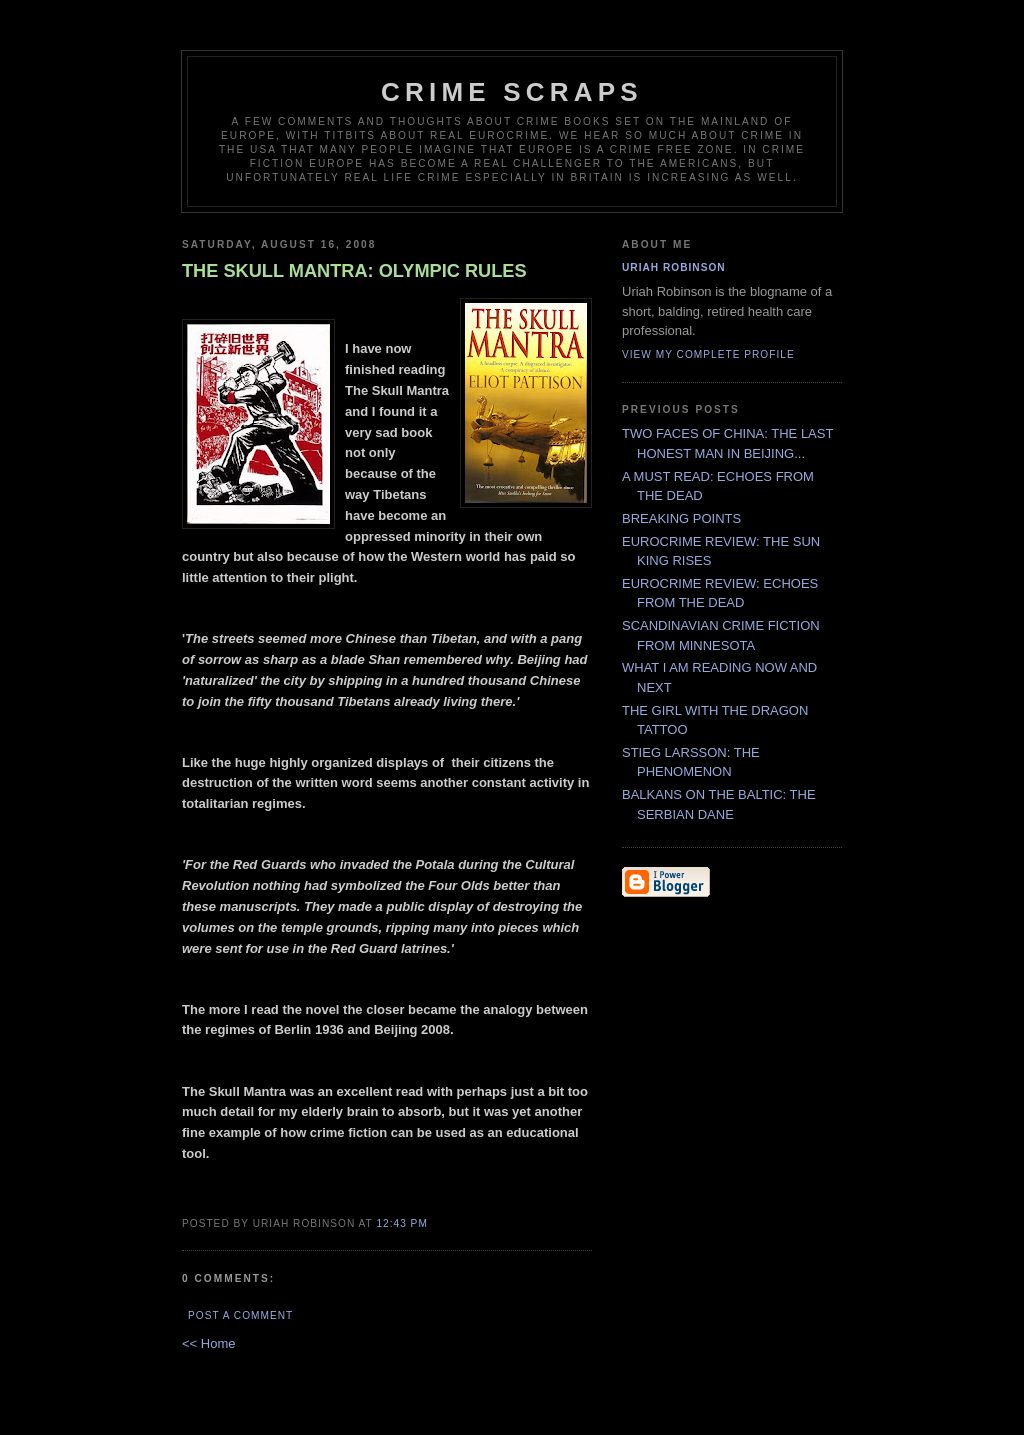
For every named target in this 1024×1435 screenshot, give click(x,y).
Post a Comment (240, 1315)
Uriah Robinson (674, 267)
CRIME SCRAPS (512, 92)
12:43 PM (401, 1223)
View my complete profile (708, 354)
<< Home (208, 1343)
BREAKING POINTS (681, 518)
